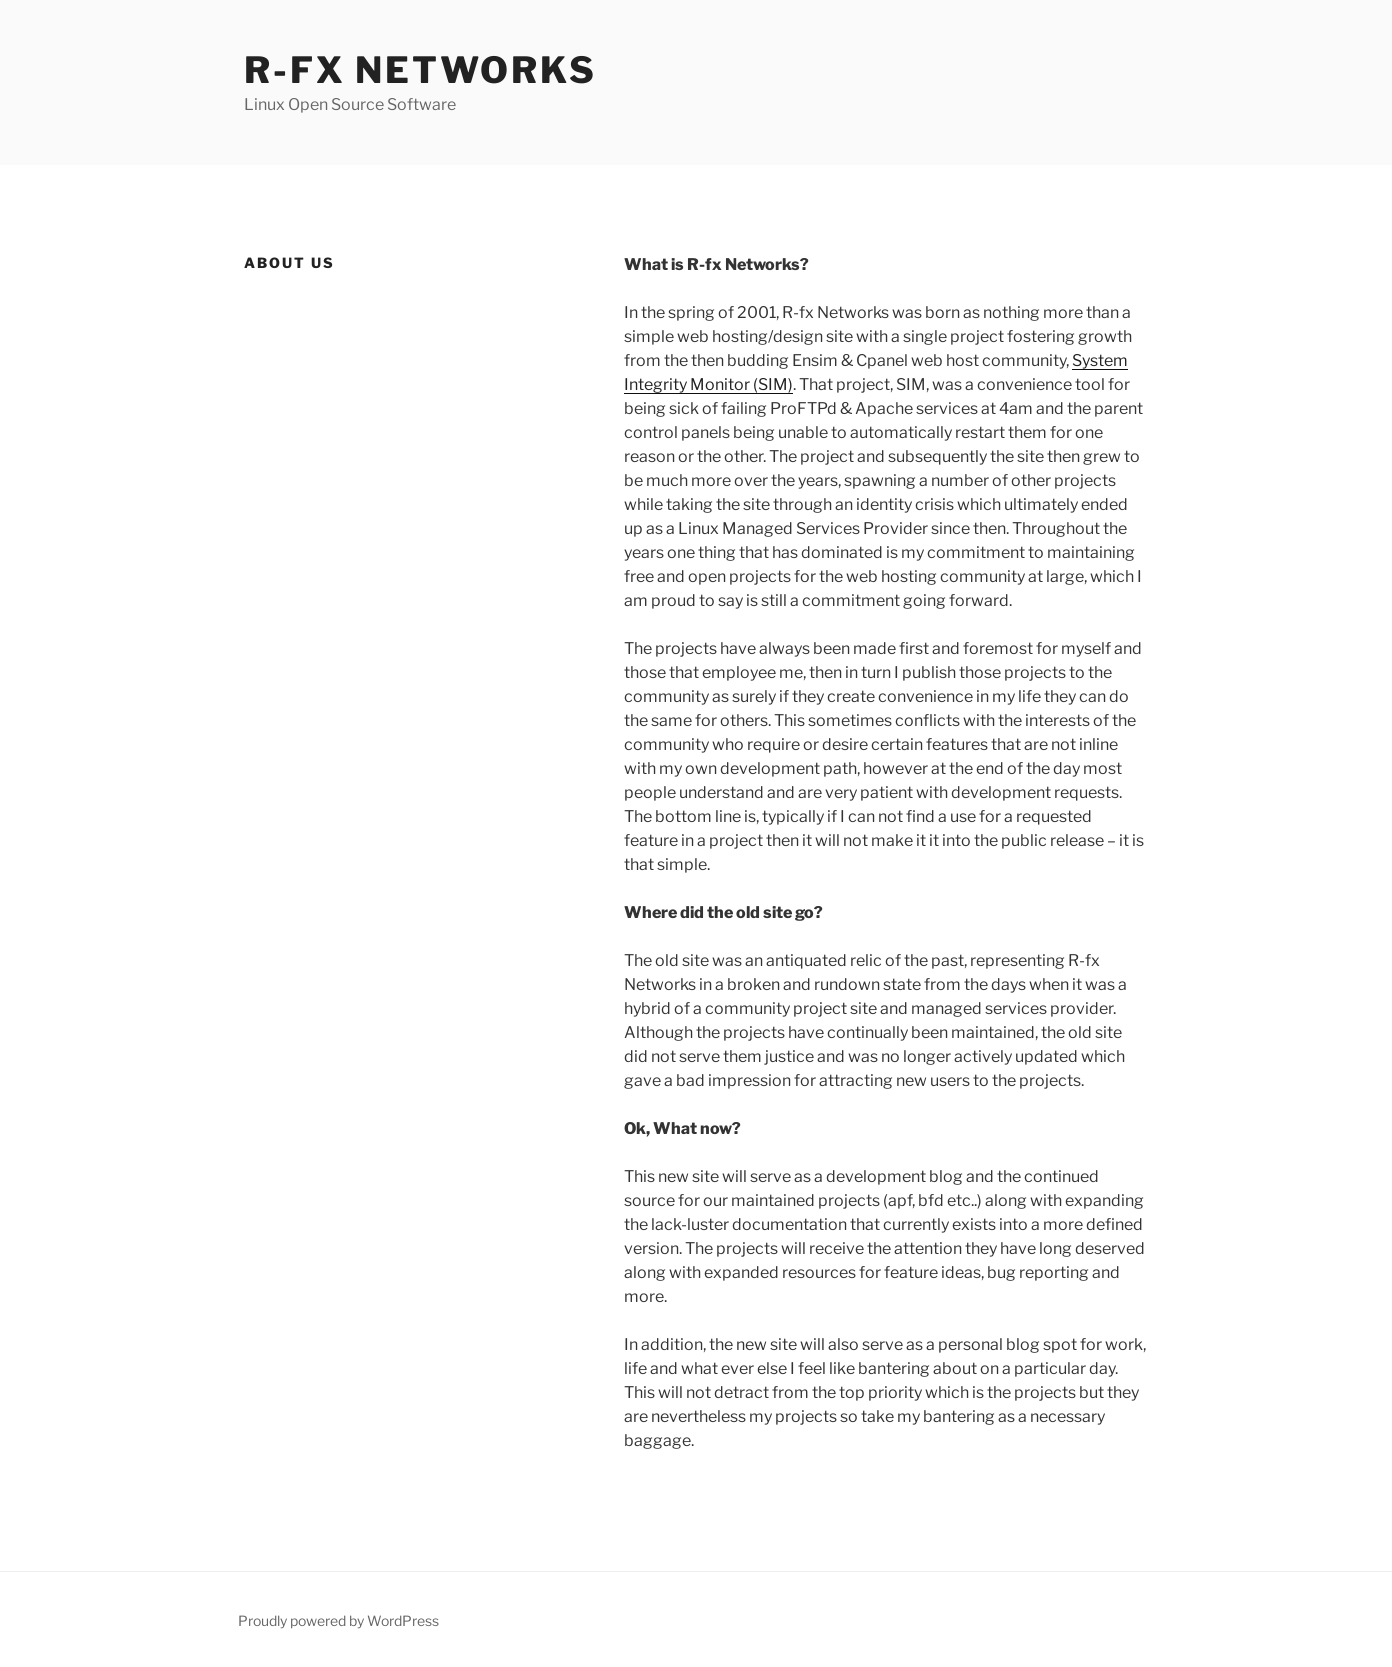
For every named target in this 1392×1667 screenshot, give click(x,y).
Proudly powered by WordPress (338, 1620)
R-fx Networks (420, 70)
